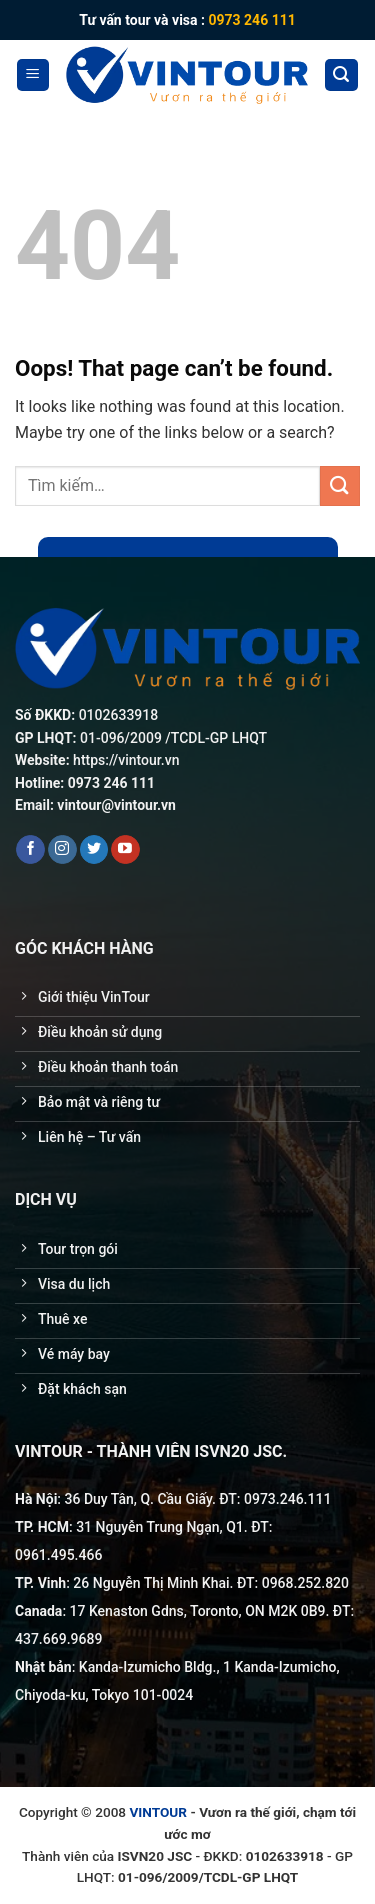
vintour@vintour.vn (116, 805)
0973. (262, 1499)
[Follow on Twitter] (94, 850)
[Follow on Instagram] (62, 850)
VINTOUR (158, 1812)
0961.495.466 (58, 1555)
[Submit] (340, 485)
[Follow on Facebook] (30, 850)
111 (319, 1499)
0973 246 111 (251, 20)
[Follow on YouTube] (125, 850)
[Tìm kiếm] (342, 75)
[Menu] (33, 75)
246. (294, 1499)
